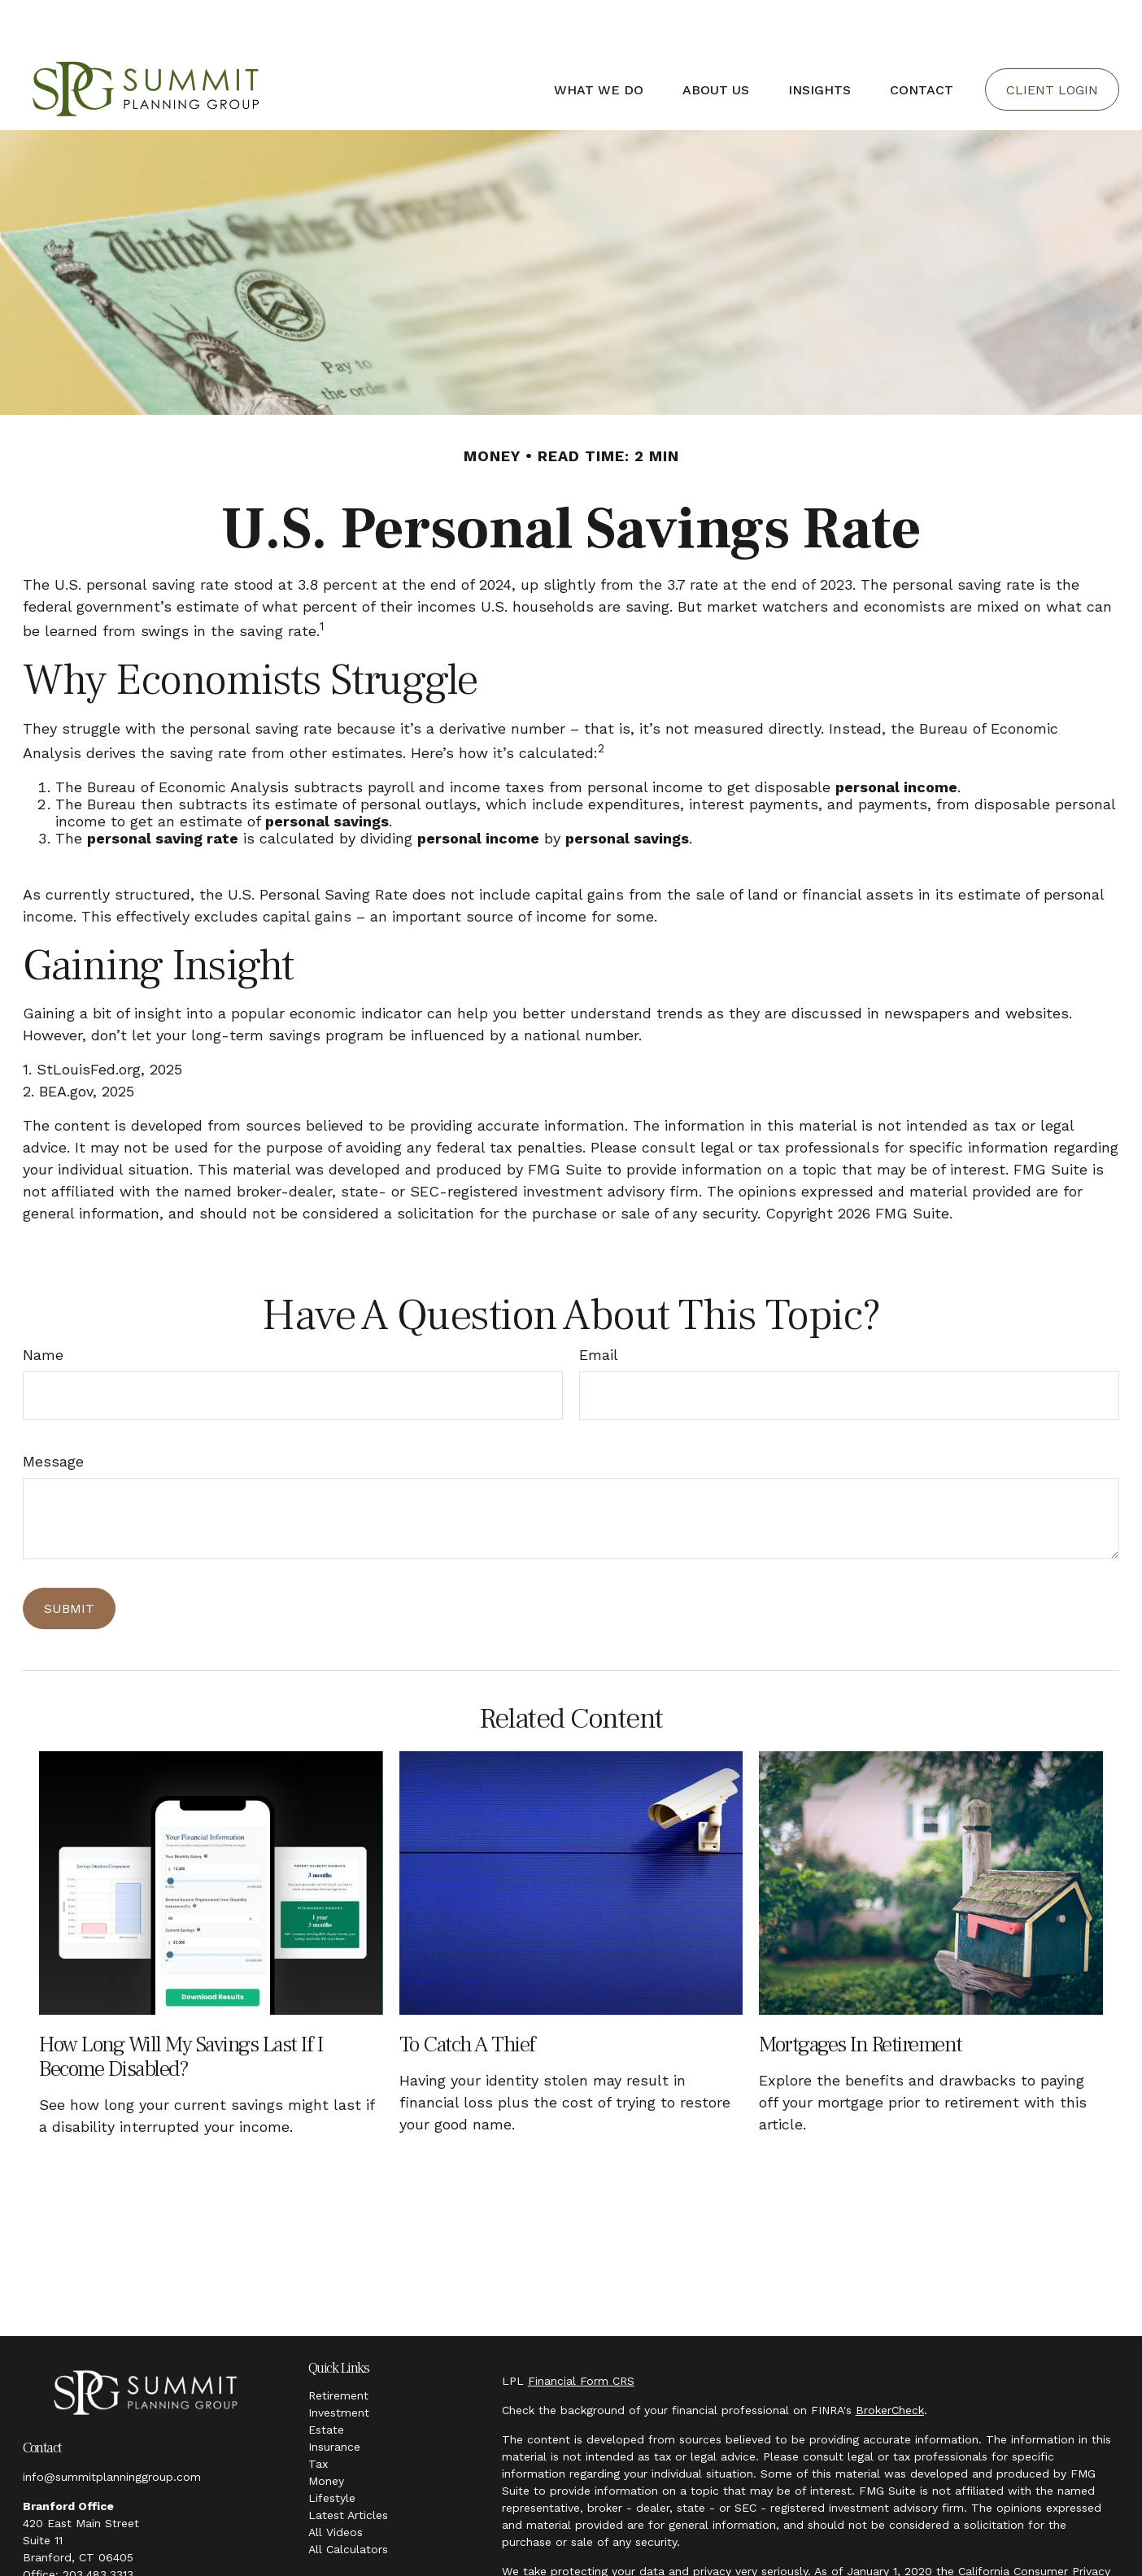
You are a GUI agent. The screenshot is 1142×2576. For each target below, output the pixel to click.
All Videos (335, 2483)
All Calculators (348, 2500)
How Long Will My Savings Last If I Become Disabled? (180, 2007)
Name (43, 1305)
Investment (338, 2363)
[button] (599, 41)
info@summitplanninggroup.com (112, 2427)
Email (598, 1305)
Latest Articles (348, 2466)
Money (326, 2432)
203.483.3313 (98, 2525)
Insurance (334, 2397)
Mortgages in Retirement (860, 1995)
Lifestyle (331, 2449)
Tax (318, 2414)
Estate (326, 2380)
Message (53, 1412)
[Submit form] (69, 1559)
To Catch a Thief (467, 1995)
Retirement (338, 2346)
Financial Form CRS (581, 2331)
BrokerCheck (890, 2361)
